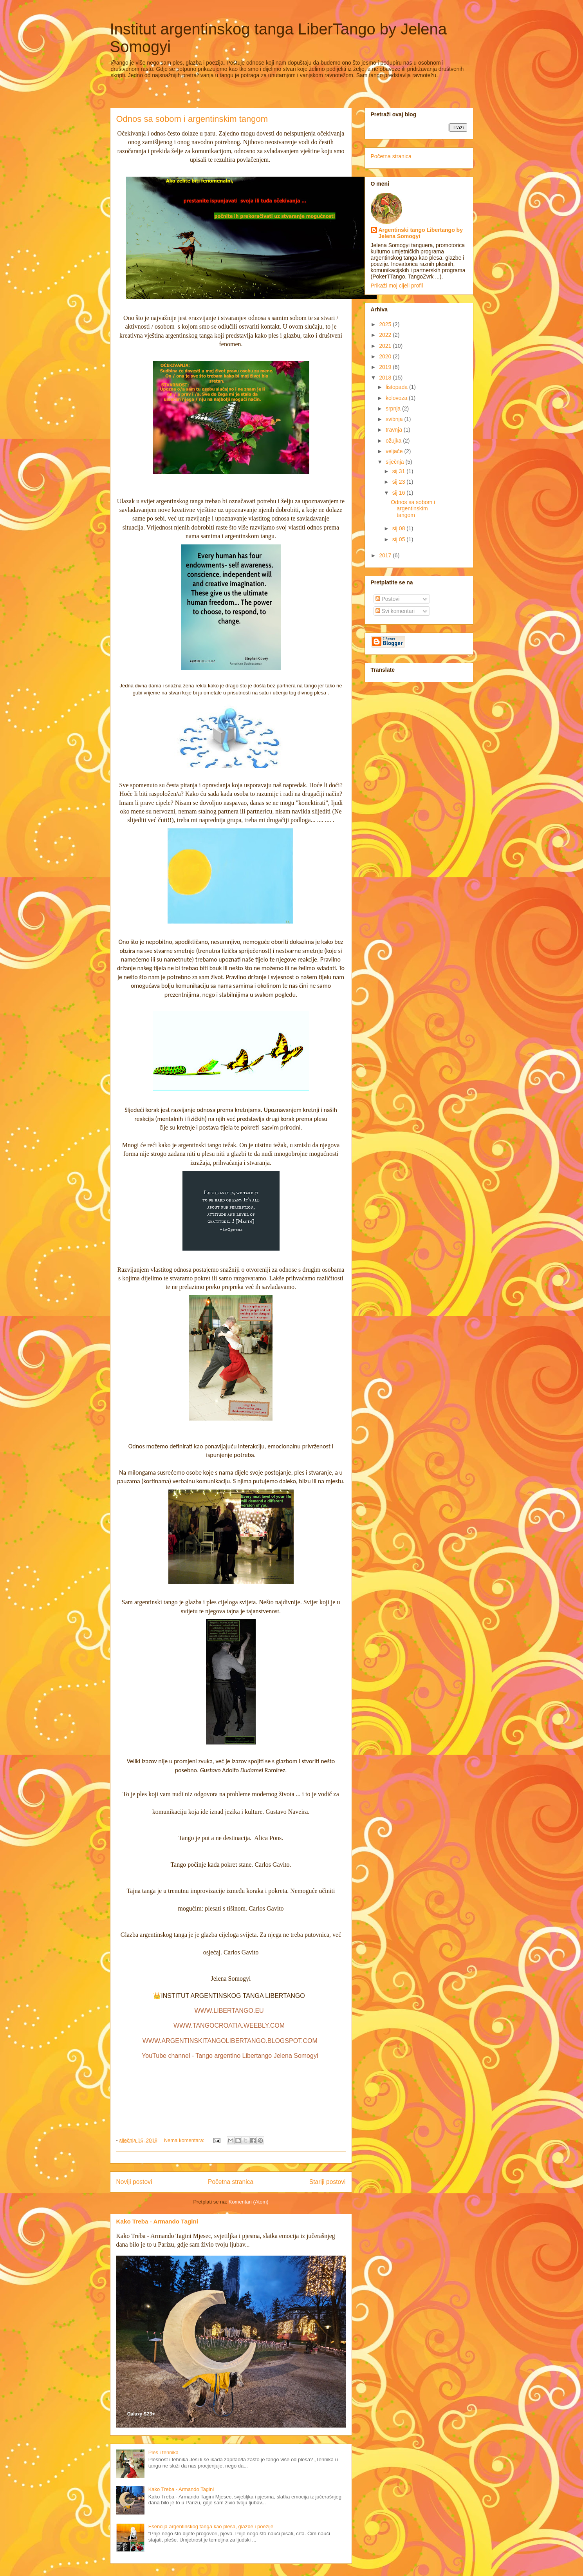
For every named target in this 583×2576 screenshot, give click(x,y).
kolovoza (397, 398)
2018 (386, 377)
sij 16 (399, 493)
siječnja (396, 462)
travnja (395, 430)
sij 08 (399, 528)
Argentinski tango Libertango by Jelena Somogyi (421, 233)
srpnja (394, 408)
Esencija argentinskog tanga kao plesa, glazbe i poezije (210, 2526)
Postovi (387, 599)
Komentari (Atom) (249, 2202)
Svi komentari (395, 611)
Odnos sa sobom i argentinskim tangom (192, 119)
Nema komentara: (185, 2140)
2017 (386, 555)
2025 (386, 324)
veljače (395, 451)
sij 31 (399, 471)
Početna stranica (230, 2181)
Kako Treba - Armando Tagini (157, 2221)
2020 (386, 356)
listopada (397, 387)
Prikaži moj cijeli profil (397, 285)
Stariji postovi (327, 2181)
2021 (386, 346)
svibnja (395, 419)
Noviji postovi (134, 2181)
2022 (386, 335)
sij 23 (399, 482)
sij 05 (399, 539)
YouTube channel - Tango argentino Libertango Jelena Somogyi (230, 2055)
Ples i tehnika (163, 2452)
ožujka (394, 440)
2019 (386, 367)
